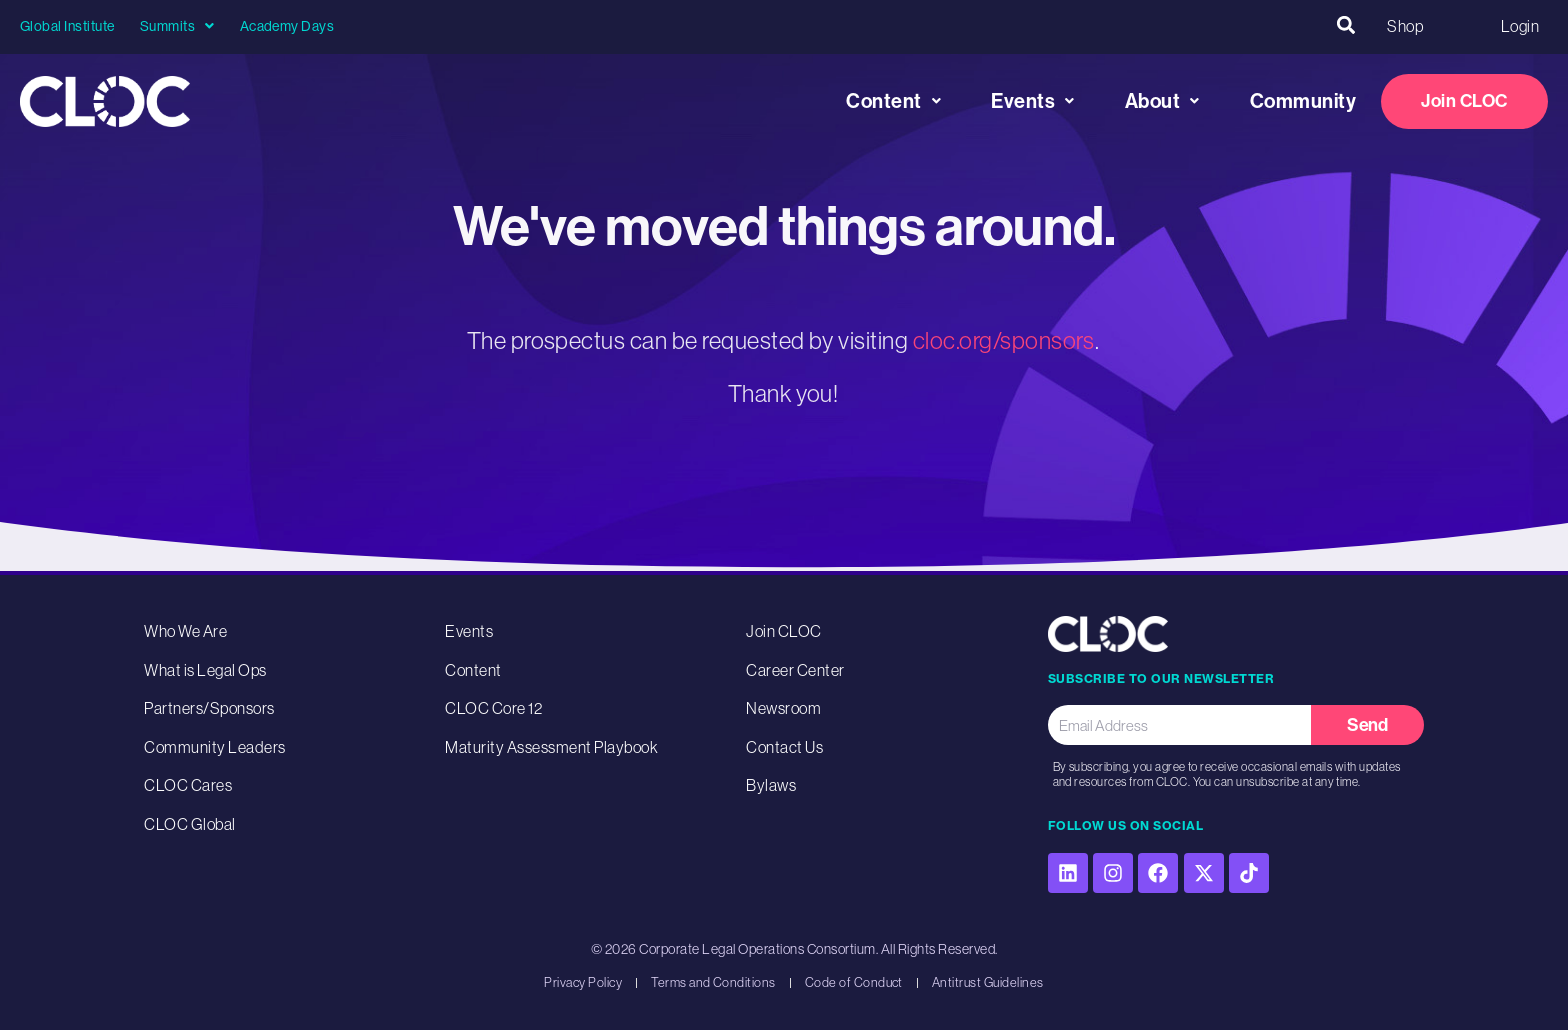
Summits (177, 26)
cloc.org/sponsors (1004, 340)
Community (1303, 101)
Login (1520, 26)
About (1162, 101)
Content (893, 101)
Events (1033, 101)
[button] (1345, 25)
